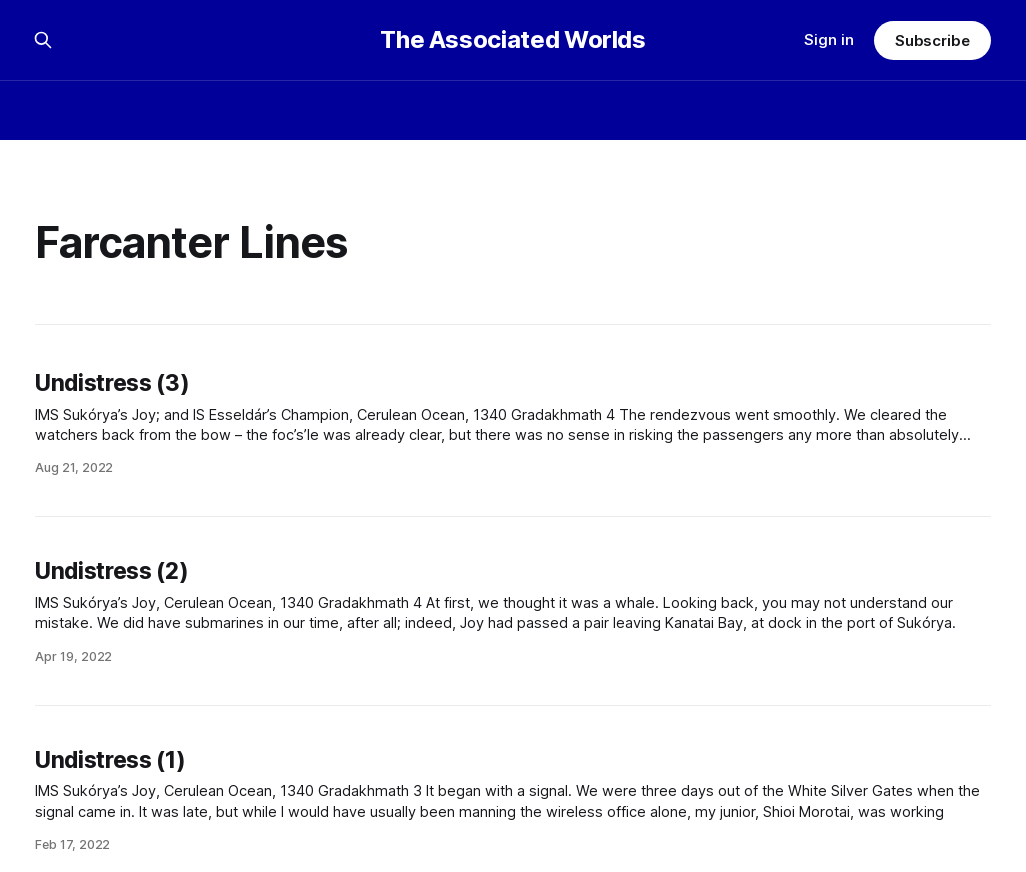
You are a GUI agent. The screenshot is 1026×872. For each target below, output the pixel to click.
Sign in (829, 39)
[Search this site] (43, 40)
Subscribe (932, 40)
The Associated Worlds (512, 40)
